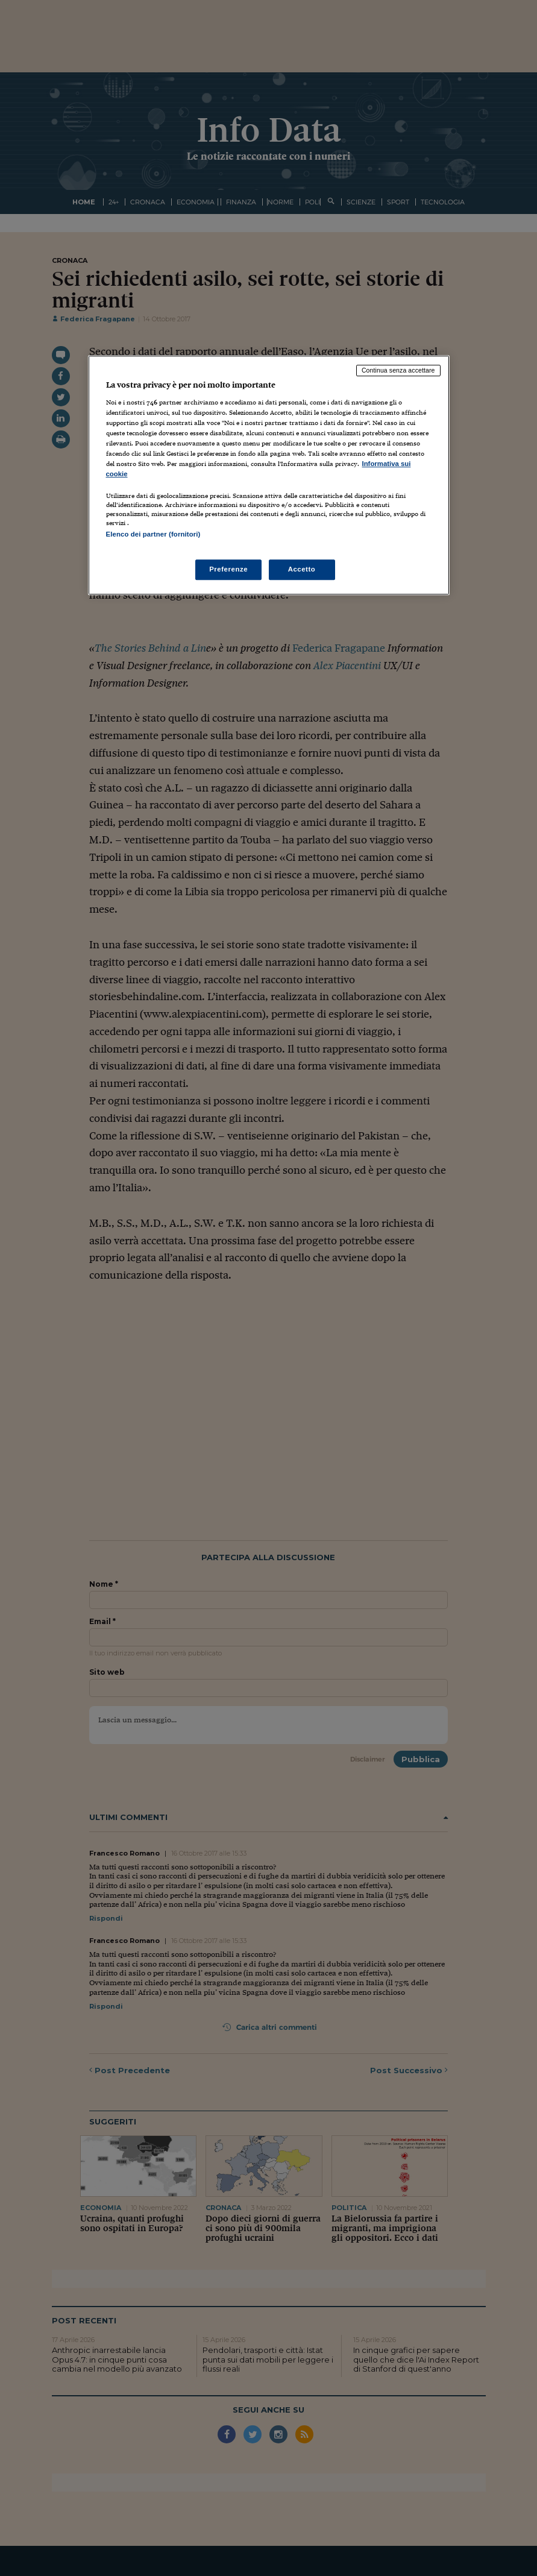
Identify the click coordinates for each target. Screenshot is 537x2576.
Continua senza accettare (398, 370)
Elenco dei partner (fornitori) (153, 534)
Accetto (302, 569)
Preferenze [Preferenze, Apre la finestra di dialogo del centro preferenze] (228, 569)
